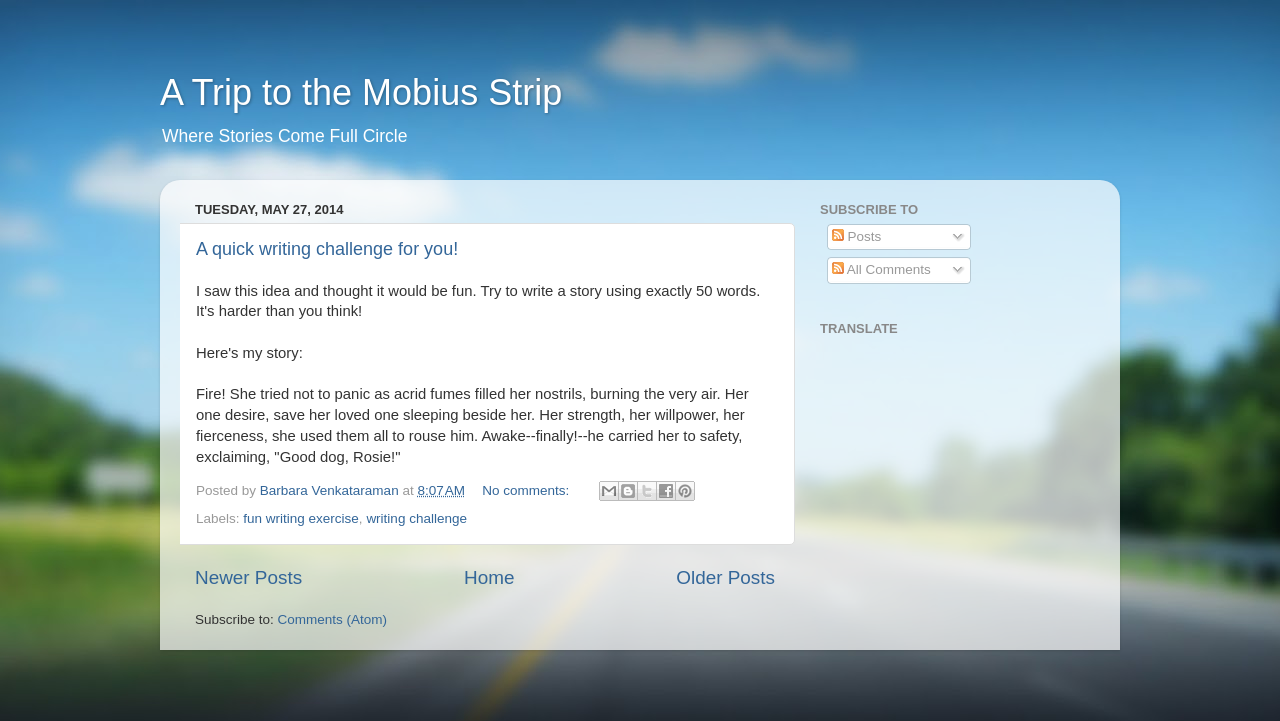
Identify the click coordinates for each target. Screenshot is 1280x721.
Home (489, 577)
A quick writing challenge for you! (327, 249)
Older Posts (725, 577)
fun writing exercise (301, 518)
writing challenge (416, 518)
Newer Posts (248, 577)
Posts (857, 236)
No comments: (527, 490)
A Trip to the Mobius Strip (361, 92)
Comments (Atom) (333, 619)
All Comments (881, 269)
